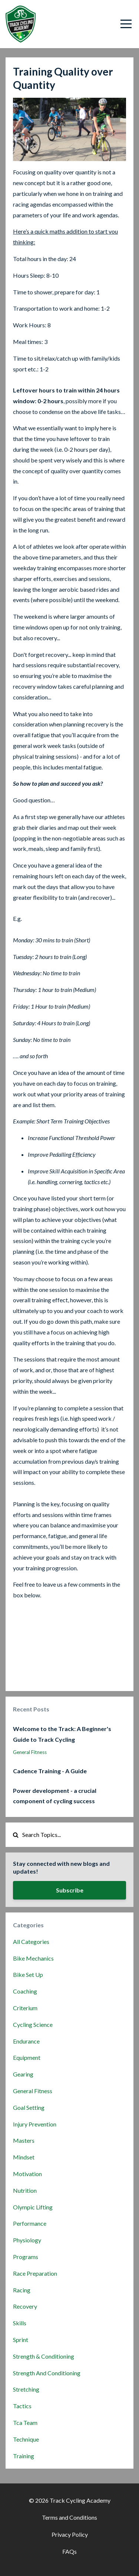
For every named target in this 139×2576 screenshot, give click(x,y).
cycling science (33, 2024)
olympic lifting (33, 2207)
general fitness (30, 1752)
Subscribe (69, 1890)
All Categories (31, 1941)
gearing (23, 2074)
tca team (25, 2422)
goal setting (28, 2107)
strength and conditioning (46, 2372)
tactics (22, 2405)
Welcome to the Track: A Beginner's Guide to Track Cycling (62, 1734)
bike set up (28, 1974)
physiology (27, 2239)
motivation (27, 2173)
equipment (26, 2057)
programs (25, 2256)
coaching (25, 1991)
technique (26, 2439)
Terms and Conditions (69, 2517)
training (23, 2455)
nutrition (25, 2190)
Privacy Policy (70, 2534)
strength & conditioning (43, 2356)
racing (21, 2289)
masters (23, 2140)
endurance (26, 2041)
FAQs (69, 2551)
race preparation (35, 2273)
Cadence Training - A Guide (50, 1770)
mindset (23, 2157)
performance (29, 2223)
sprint (20, 2339)
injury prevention (34, 2124)
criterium (25, 2007)
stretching (26, 2389)
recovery (25, 2306)
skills (19, 2322)
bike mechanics (33, 1958)
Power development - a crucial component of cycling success (54, 1796)
